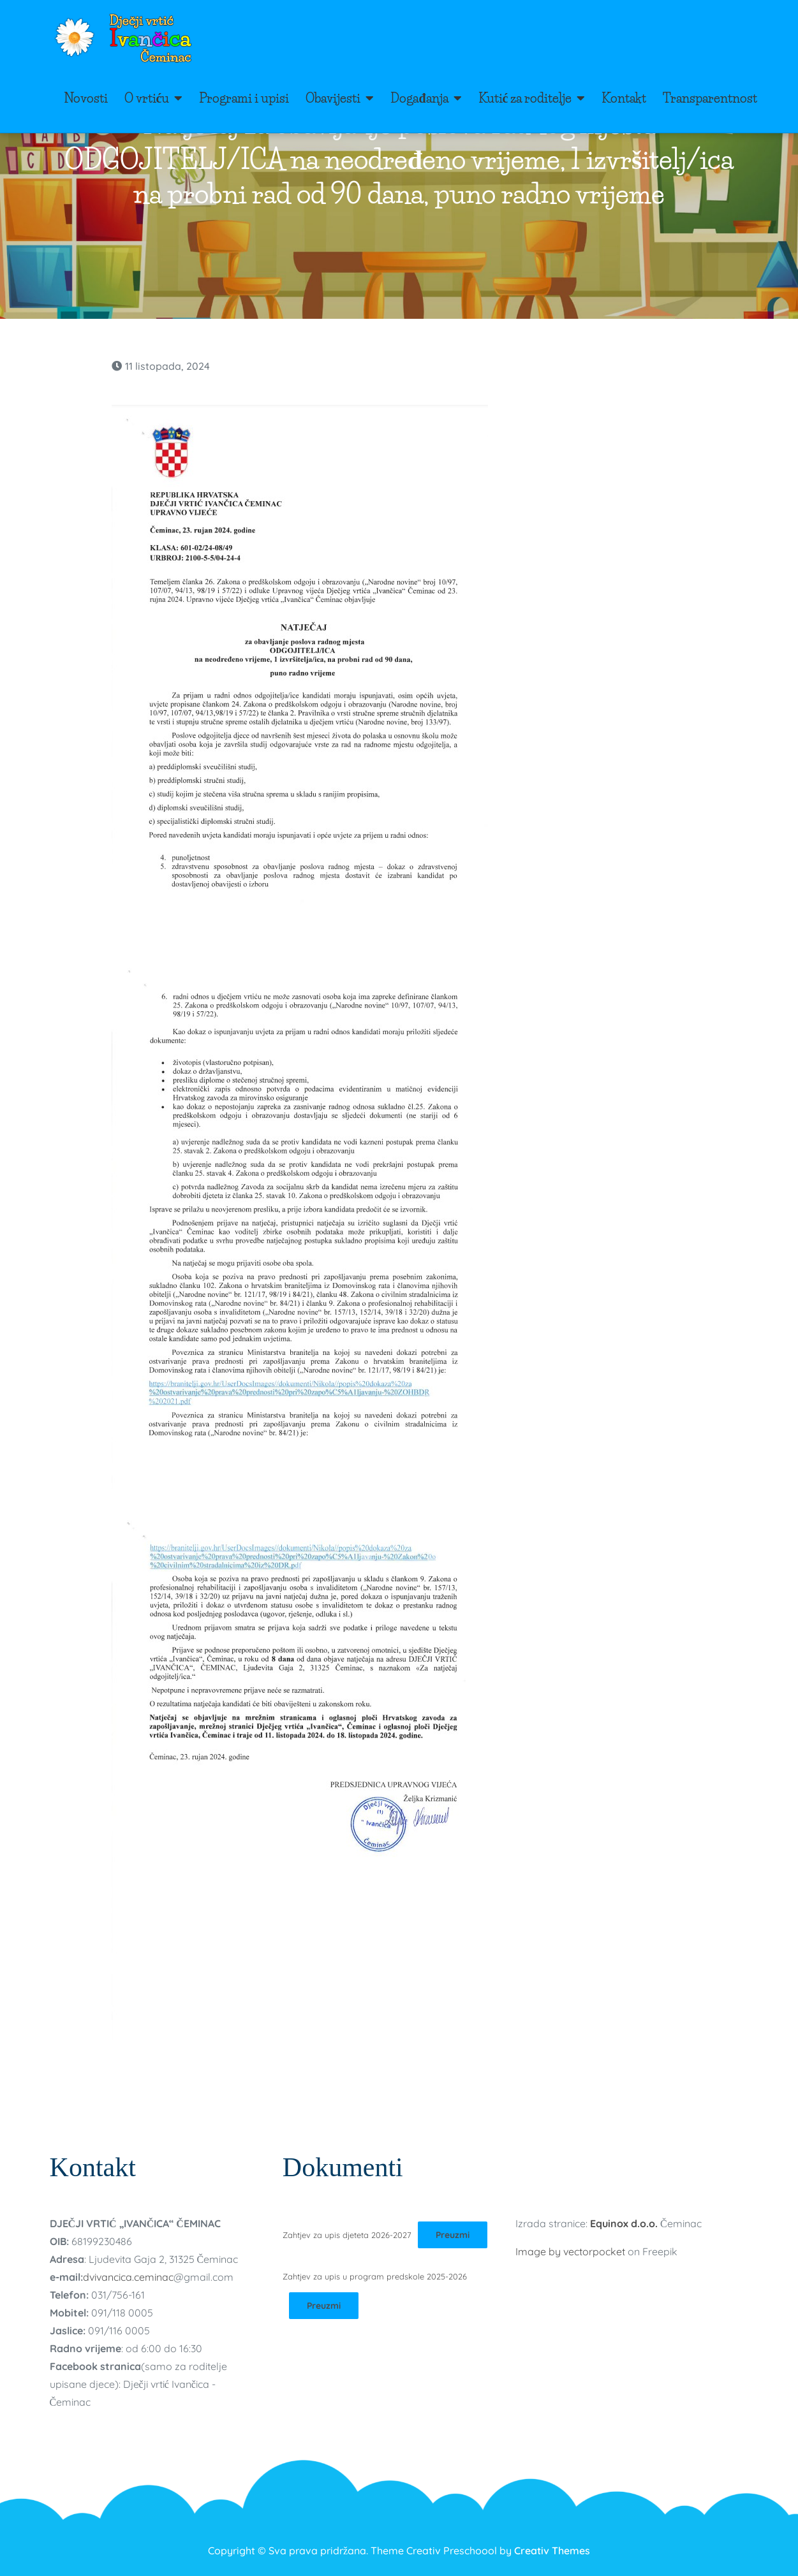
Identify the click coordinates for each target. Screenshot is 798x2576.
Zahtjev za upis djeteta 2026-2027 (347, 2235)
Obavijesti (333, 98)
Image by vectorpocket (570, 2251)
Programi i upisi (244, 98)
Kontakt (624, 98)
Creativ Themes (552, 2550)
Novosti (86, 98)
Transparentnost (710, 98)
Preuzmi (452, 2235)
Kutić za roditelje (525, 98)
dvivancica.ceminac (128, 2277)
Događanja (419, 98)
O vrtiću (147, 98)
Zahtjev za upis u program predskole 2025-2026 (375, 2276)
